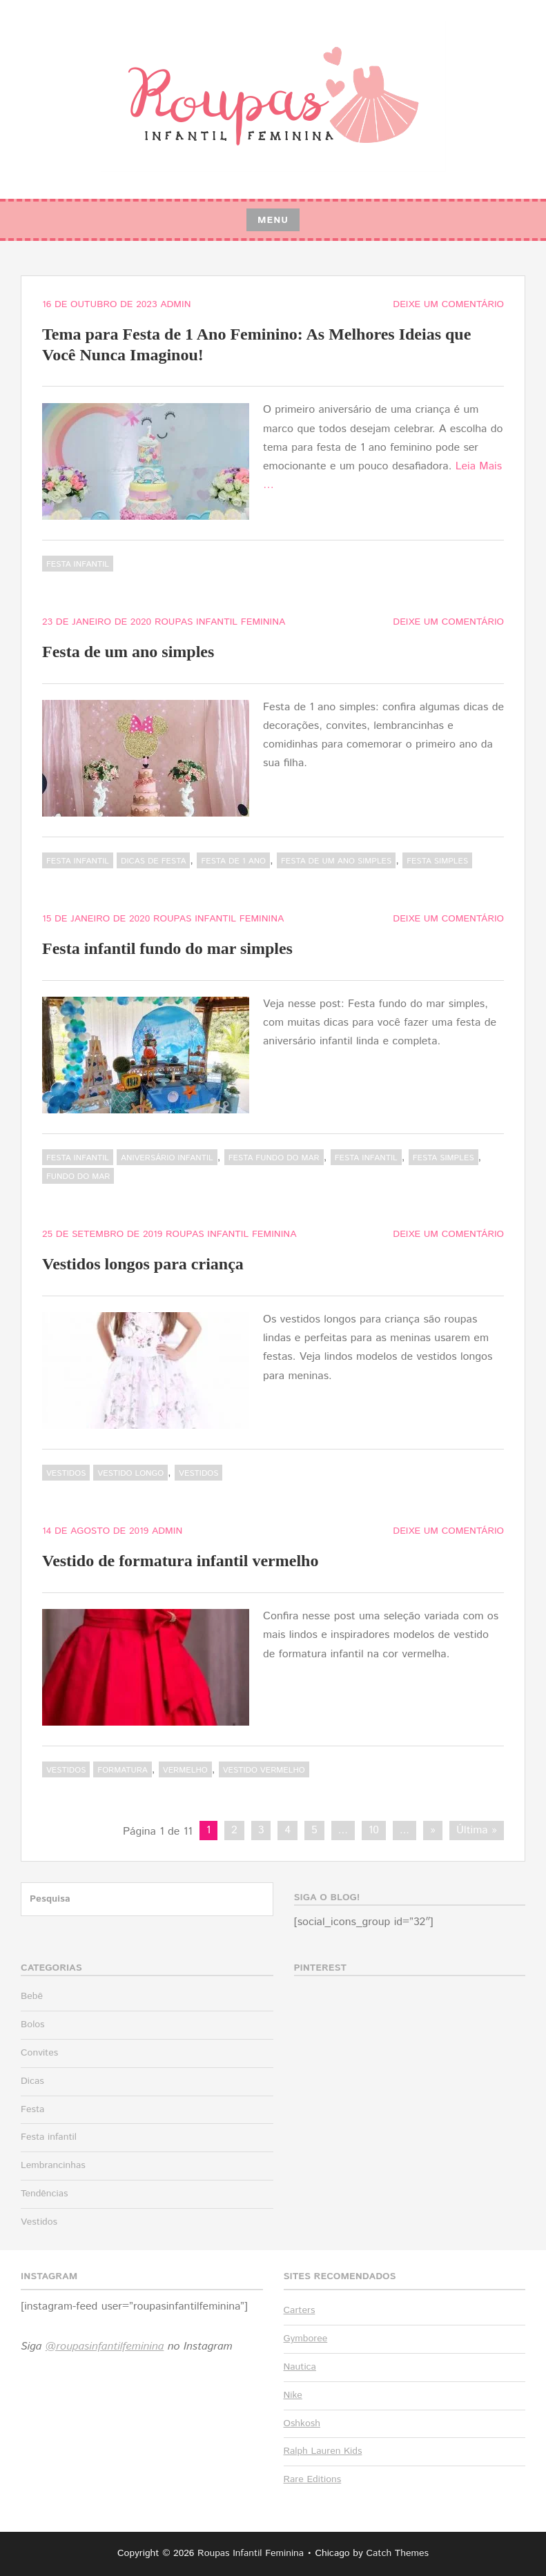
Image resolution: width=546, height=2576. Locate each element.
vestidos (198, 1473)
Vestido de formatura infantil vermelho (180, 1561)
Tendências (44, 2194)
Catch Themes (397, 2553)
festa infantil (366, 1158)
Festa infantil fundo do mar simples (167, 948)
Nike (293, 2395)
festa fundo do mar (274, 1158)
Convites (39, 2053)
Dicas (32, 2081)
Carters (299, 2310)
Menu (273, 220)
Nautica (300, 2367)
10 (374, 1830)
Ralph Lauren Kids (323, 2451)
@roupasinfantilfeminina (105, 2346)
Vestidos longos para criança (143, 1264)
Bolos (33, 2024)
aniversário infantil (167, 1158)
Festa (32, 2109)
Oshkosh (302, 2423)
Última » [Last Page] (476, 1830)
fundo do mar (78, 1176)
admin (175, 304)
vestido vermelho (264, 1770)
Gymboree (306, 2338)
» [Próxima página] (433, 1830)
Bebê (32, 1996)
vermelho (185, 1770)
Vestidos (66, 1473)
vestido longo (130, 1473)
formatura (122, 1770)
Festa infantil (77, 564)
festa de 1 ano (233, 861)
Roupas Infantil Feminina (220, 622)
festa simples (437, 861)
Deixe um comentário (448, 304)
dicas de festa (153, 861)
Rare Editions (313, 2479)
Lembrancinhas (53, 2165)
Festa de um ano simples (128, 652)
